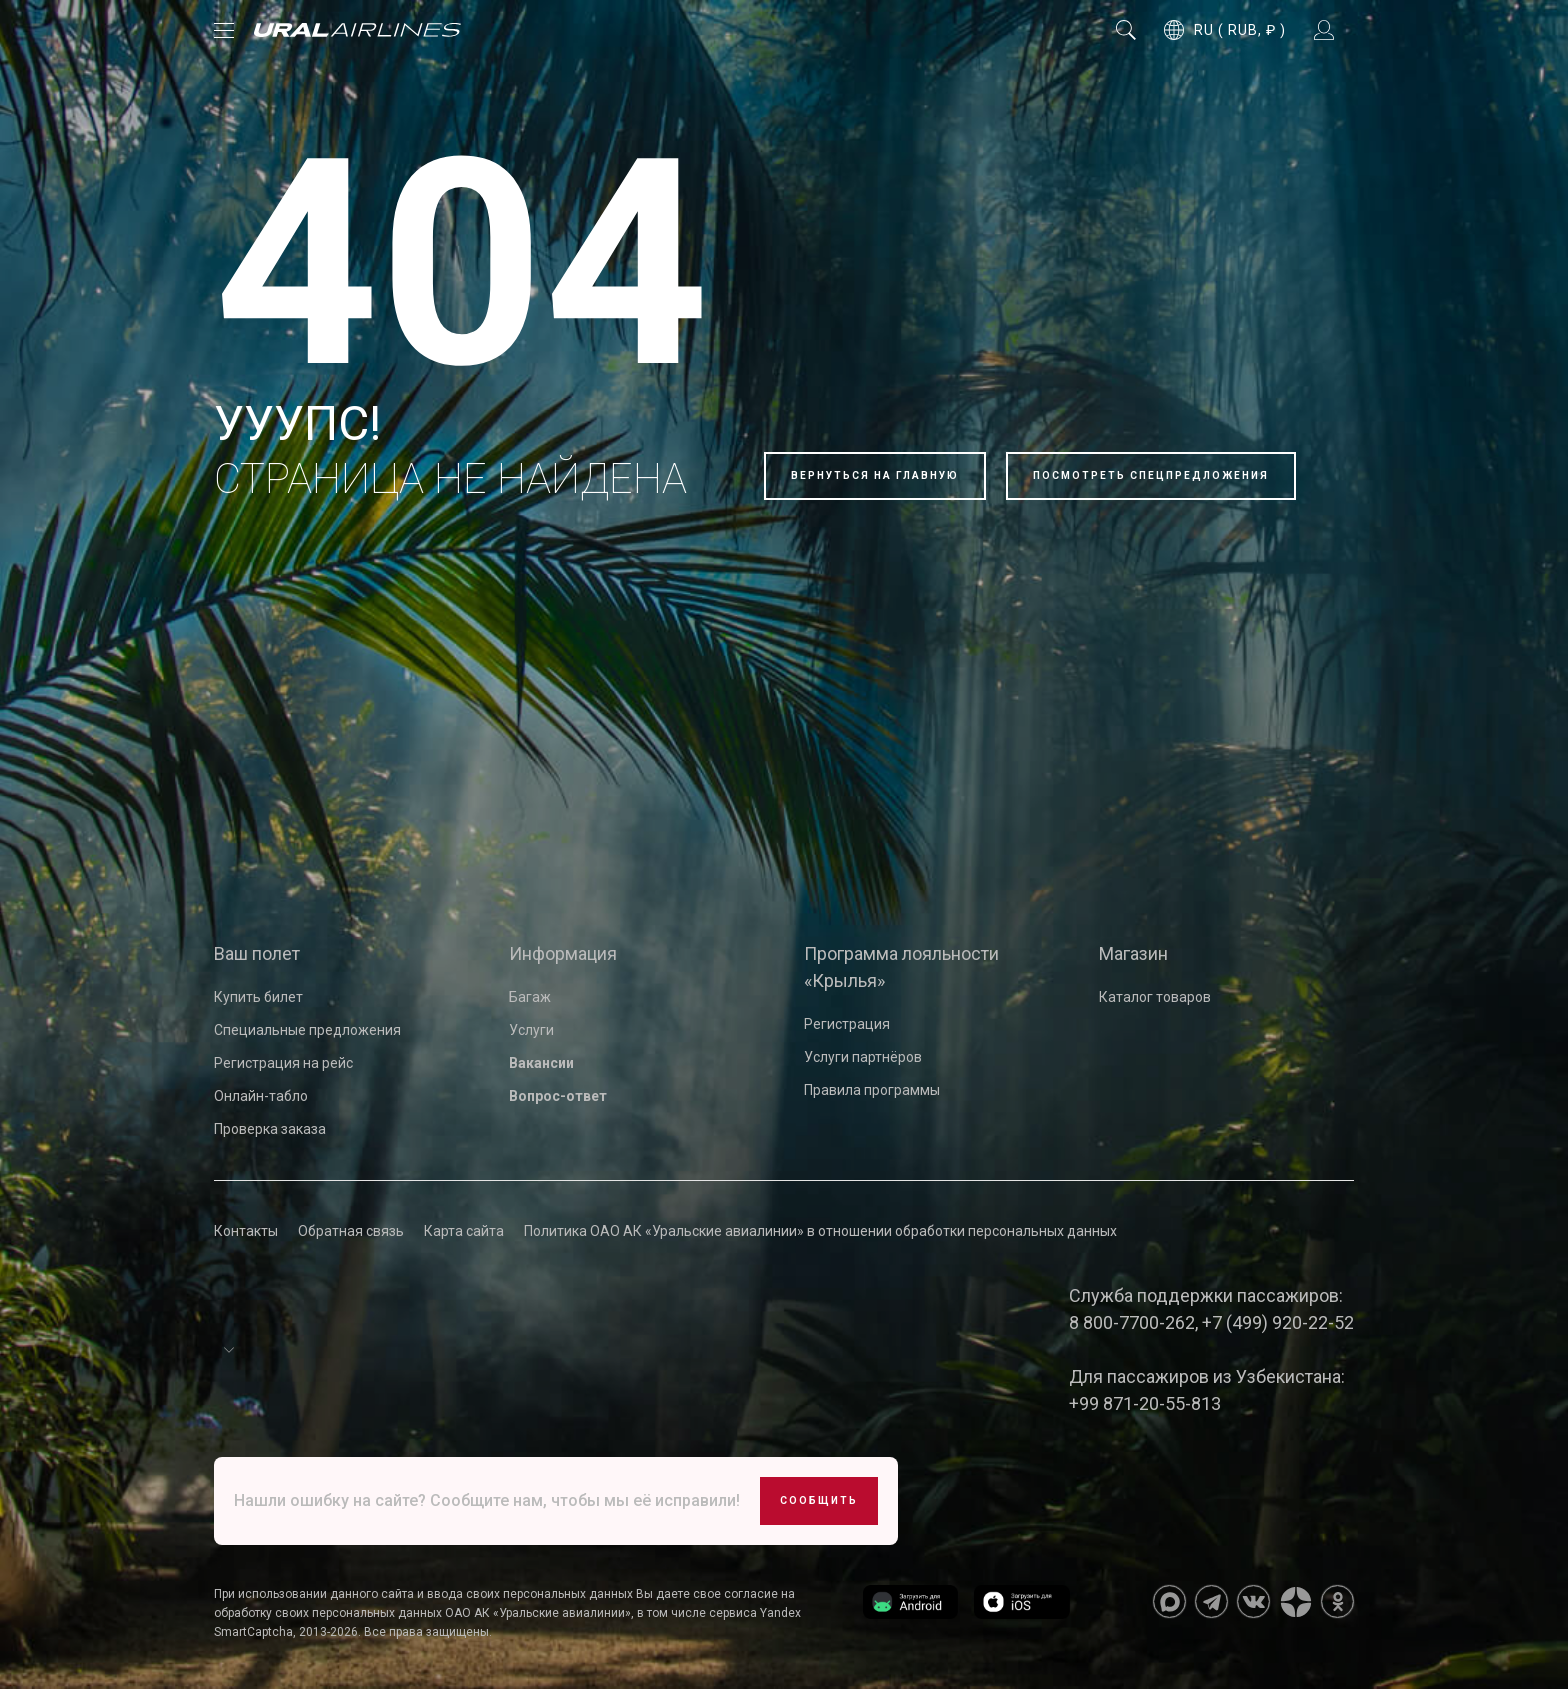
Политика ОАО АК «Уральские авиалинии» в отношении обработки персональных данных (820, 1231)
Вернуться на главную (875, 475)
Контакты (246, 1231)
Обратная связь (351, 1231)
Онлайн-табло (261, 1096)
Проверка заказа (270, 1129)
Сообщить (819, 1500)
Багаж (530, 997)
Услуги (531, 1030)
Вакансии (541, 1063)
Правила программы (872, 1090)
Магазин (1133, 953)
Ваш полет (257, 953)
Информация (563, 953)
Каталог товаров (1155, 997)
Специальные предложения (307, 1030)
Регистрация (847, 1024)
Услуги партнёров (863, 1057)
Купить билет (258, 997)
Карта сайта (464, 1231)
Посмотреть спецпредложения (1151, 475)
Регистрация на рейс (283, 1063)
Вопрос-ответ (558, 1096)
